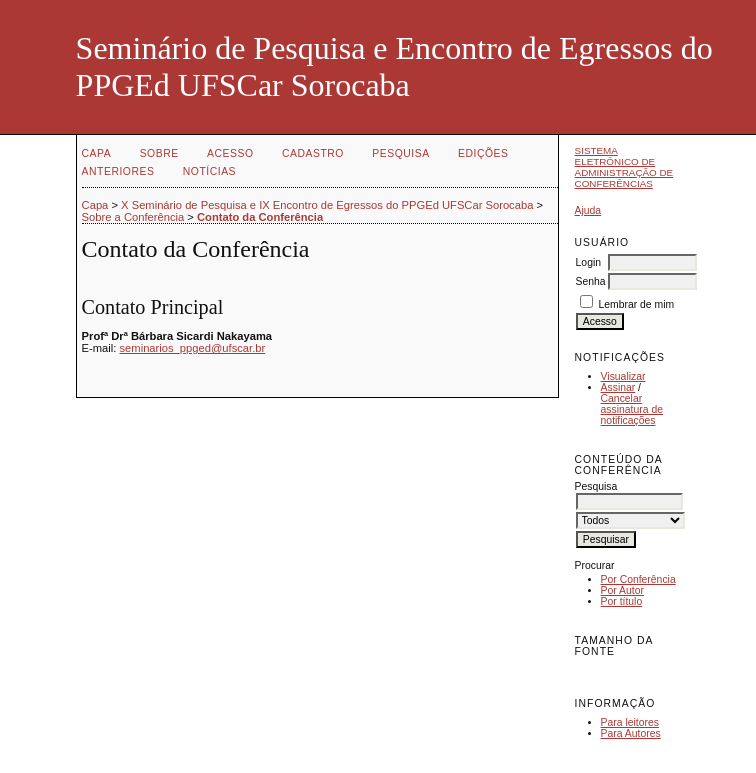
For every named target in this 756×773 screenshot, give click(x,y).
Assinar (618, 387)
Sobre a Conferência (133, 217)
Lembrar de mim (636, 304)
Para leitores (630, 722)
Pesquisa (400, 153)
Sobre (159, 153)
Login (588, 262)
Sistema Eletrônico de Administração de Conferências (624, 167)
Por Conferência (638, 579)
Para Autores (631, 733)
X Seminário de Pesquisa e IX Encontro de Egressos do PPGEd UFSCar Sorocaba (327, 205)
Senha (591, 281)
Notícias (209, 171)
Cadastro (313, 153)
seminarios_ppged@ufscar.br (193, 348)
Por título (622, 601)
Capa (97, 153)
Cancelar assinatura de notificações (632, 409)
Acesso (230, 153)
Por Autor (622, 590)
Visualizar (623, 376)
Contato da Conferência (260, 217)
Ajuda (588, 210)
